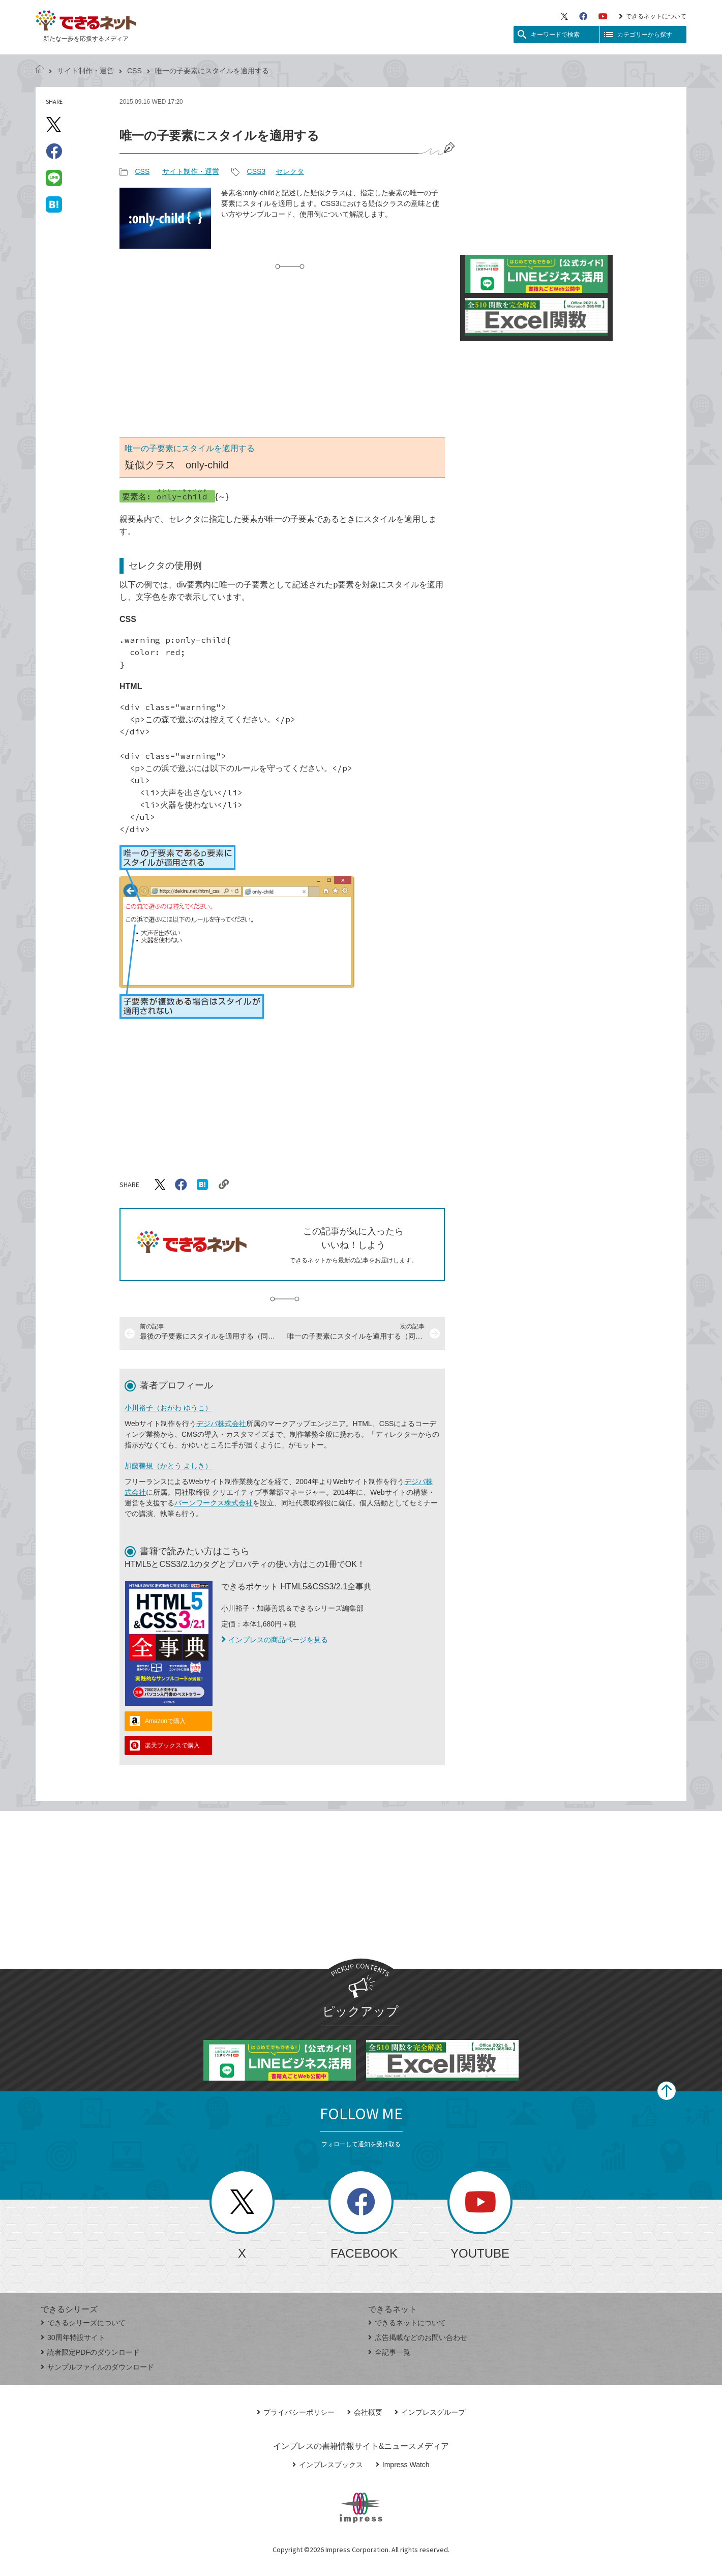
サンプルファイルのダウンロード (97, 2367)
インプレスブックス (327, 2465)
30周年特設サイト (73, 2337)
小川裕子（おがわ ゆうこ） (168, 1408)
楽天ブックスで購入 (172, 1745)
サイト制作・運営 (85, 71)
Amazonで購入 (165, 1721)
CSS (134, 71)
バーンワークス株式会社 (213, 1503)
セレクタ (290, 171)
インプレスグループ (430, 2412)
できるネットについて (652, 16)
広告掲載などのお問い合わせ (417, 2337)
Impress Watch (403, 2465)
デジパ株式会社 (221, 1423)
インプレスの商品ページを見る (274, 1640)
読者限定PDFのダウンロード (90, 2352)
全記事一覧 (389, 2352)
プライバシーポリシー (296, 2412)
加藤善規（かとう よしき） (168, 1466)
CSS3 (256, 171)
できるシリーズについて (83, 2323)
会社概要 (364, 2412)
